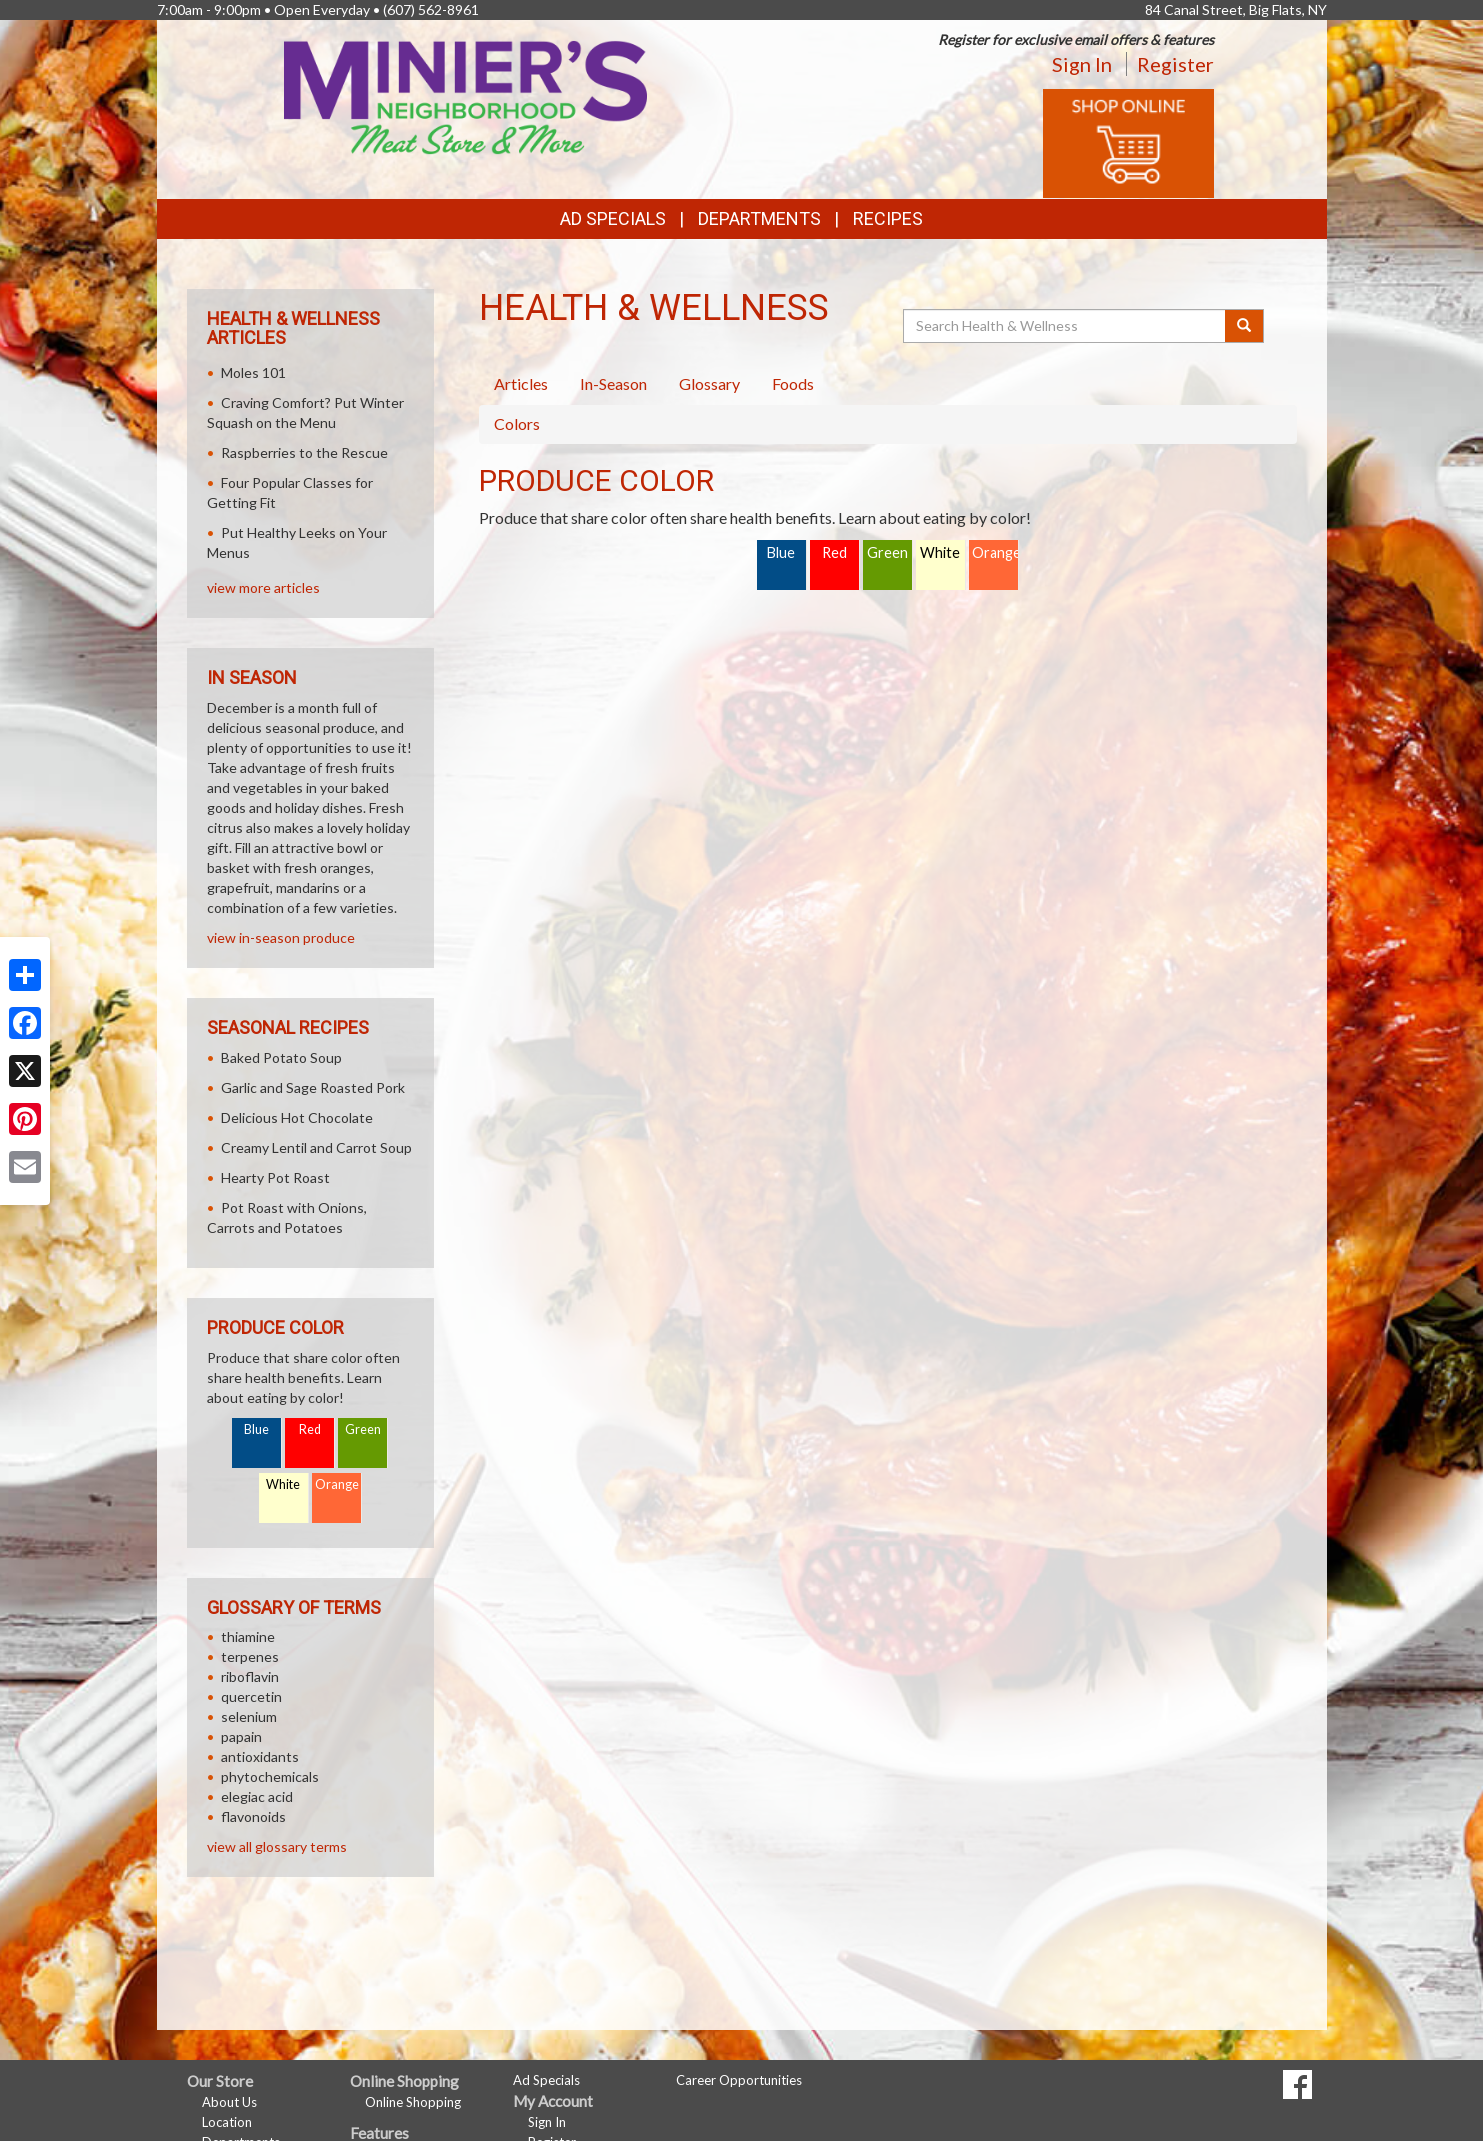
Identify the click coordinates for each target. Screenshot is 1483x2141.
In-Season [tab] (613, 383)
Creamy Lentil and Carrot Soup (316, 1147)
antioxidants (260, 1756)
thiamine (248, 1636)
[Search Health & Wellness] (1066, 326)
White (940, 552)
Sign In (1082, 64)
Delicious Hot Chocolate (297, 1117)
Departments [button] (759, 218)
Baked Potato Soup (281, 1057)
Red (834, 552)
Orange (995, 552)
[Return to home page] (465, 95)
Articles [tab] (521, 383)
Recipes (888, 218)
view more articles (263, 587)
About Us (229, 2102)
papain (241, 1736)
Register (1175, 64)
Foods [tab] (793, 383)
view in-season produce (281, 937)
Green (887, 552)
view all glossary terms (277, 1846)
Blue (781, 552)
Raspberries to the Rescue (304, 452)
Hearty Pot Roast (275, 1177)
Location (227, 2122)
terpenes (250, 1656)
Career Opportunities (739, 2080)
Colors (517, 423)
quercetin (251, 1696)
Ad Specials (613, 218)
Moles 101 (253, 372)
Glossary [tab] (709, 383)
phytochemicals (270, 1776)
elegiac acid (257, 1796)
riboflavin (250, 1676)
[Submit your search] (1244, 326)
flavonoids (253, 1816)
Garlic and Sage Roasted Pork (313, 1087)
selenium (249, 1716)
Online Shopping (413, 2102)
